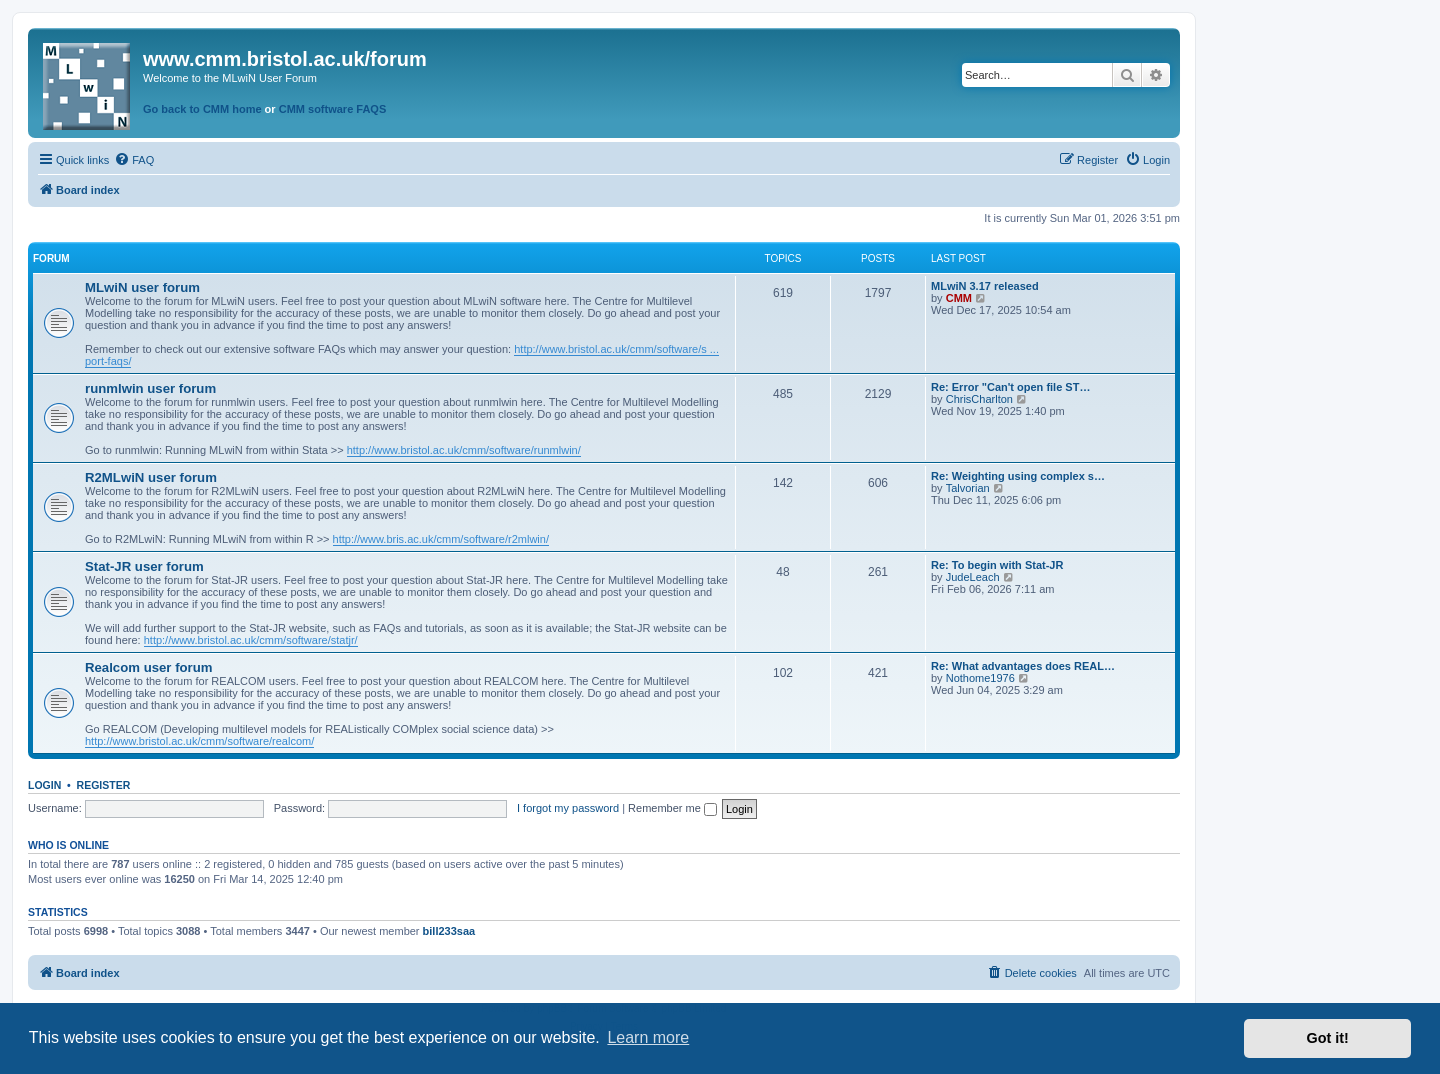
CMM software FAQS (333, 109)
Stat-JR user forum (144, 566)
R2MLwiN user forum (151, 477)
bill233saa (449, 931)
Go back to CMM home (202, 109)
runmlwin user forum (150, 388)
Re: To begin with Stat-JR (997, 565)
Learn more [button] (648, 1037)
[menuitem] (134, 160)
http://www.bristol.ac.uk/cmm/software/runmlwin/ (464, 450)
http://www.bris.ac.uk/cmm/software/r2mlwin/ (441, 539)
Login (44, 785)
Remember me (672, 808)
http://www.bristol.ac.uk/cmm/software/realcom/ (199, 741)
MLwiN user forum (142, 287)
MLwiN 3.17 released (985, 286)
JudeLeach (973, 577)
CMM (959, 298)
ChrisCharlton (979, 399)
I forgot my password (568, 808)
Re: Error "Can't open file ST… (1010, 387)
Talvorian (968, 488)
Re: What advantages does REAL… (1023, 666)
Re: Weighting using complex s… (1018, 476)
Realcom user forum (149, 667)
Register (104, 785)
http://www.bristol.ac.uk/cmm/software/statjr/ (251, 640)
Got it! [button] (1328, 1038)
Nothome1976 (980, 678)
